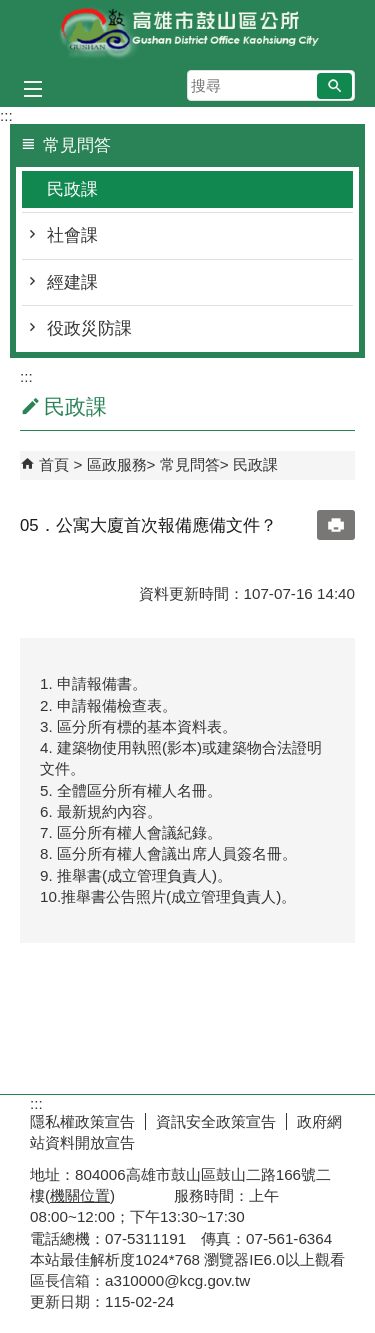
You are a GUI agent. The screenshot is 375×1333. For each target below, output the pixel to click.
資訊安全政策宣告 (216, 1121)
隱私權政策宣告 (82, 1121)
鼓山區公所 (188, 33)
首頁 (54, 464)
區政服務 (117, 464)
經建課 (72, 282)
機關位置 (80, 1195)
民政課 (72, 189)
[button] (334, 86)
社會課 (72, 235)
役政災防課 (89, 328)
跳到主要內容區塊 (10, 10)
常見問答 (190, 464)
